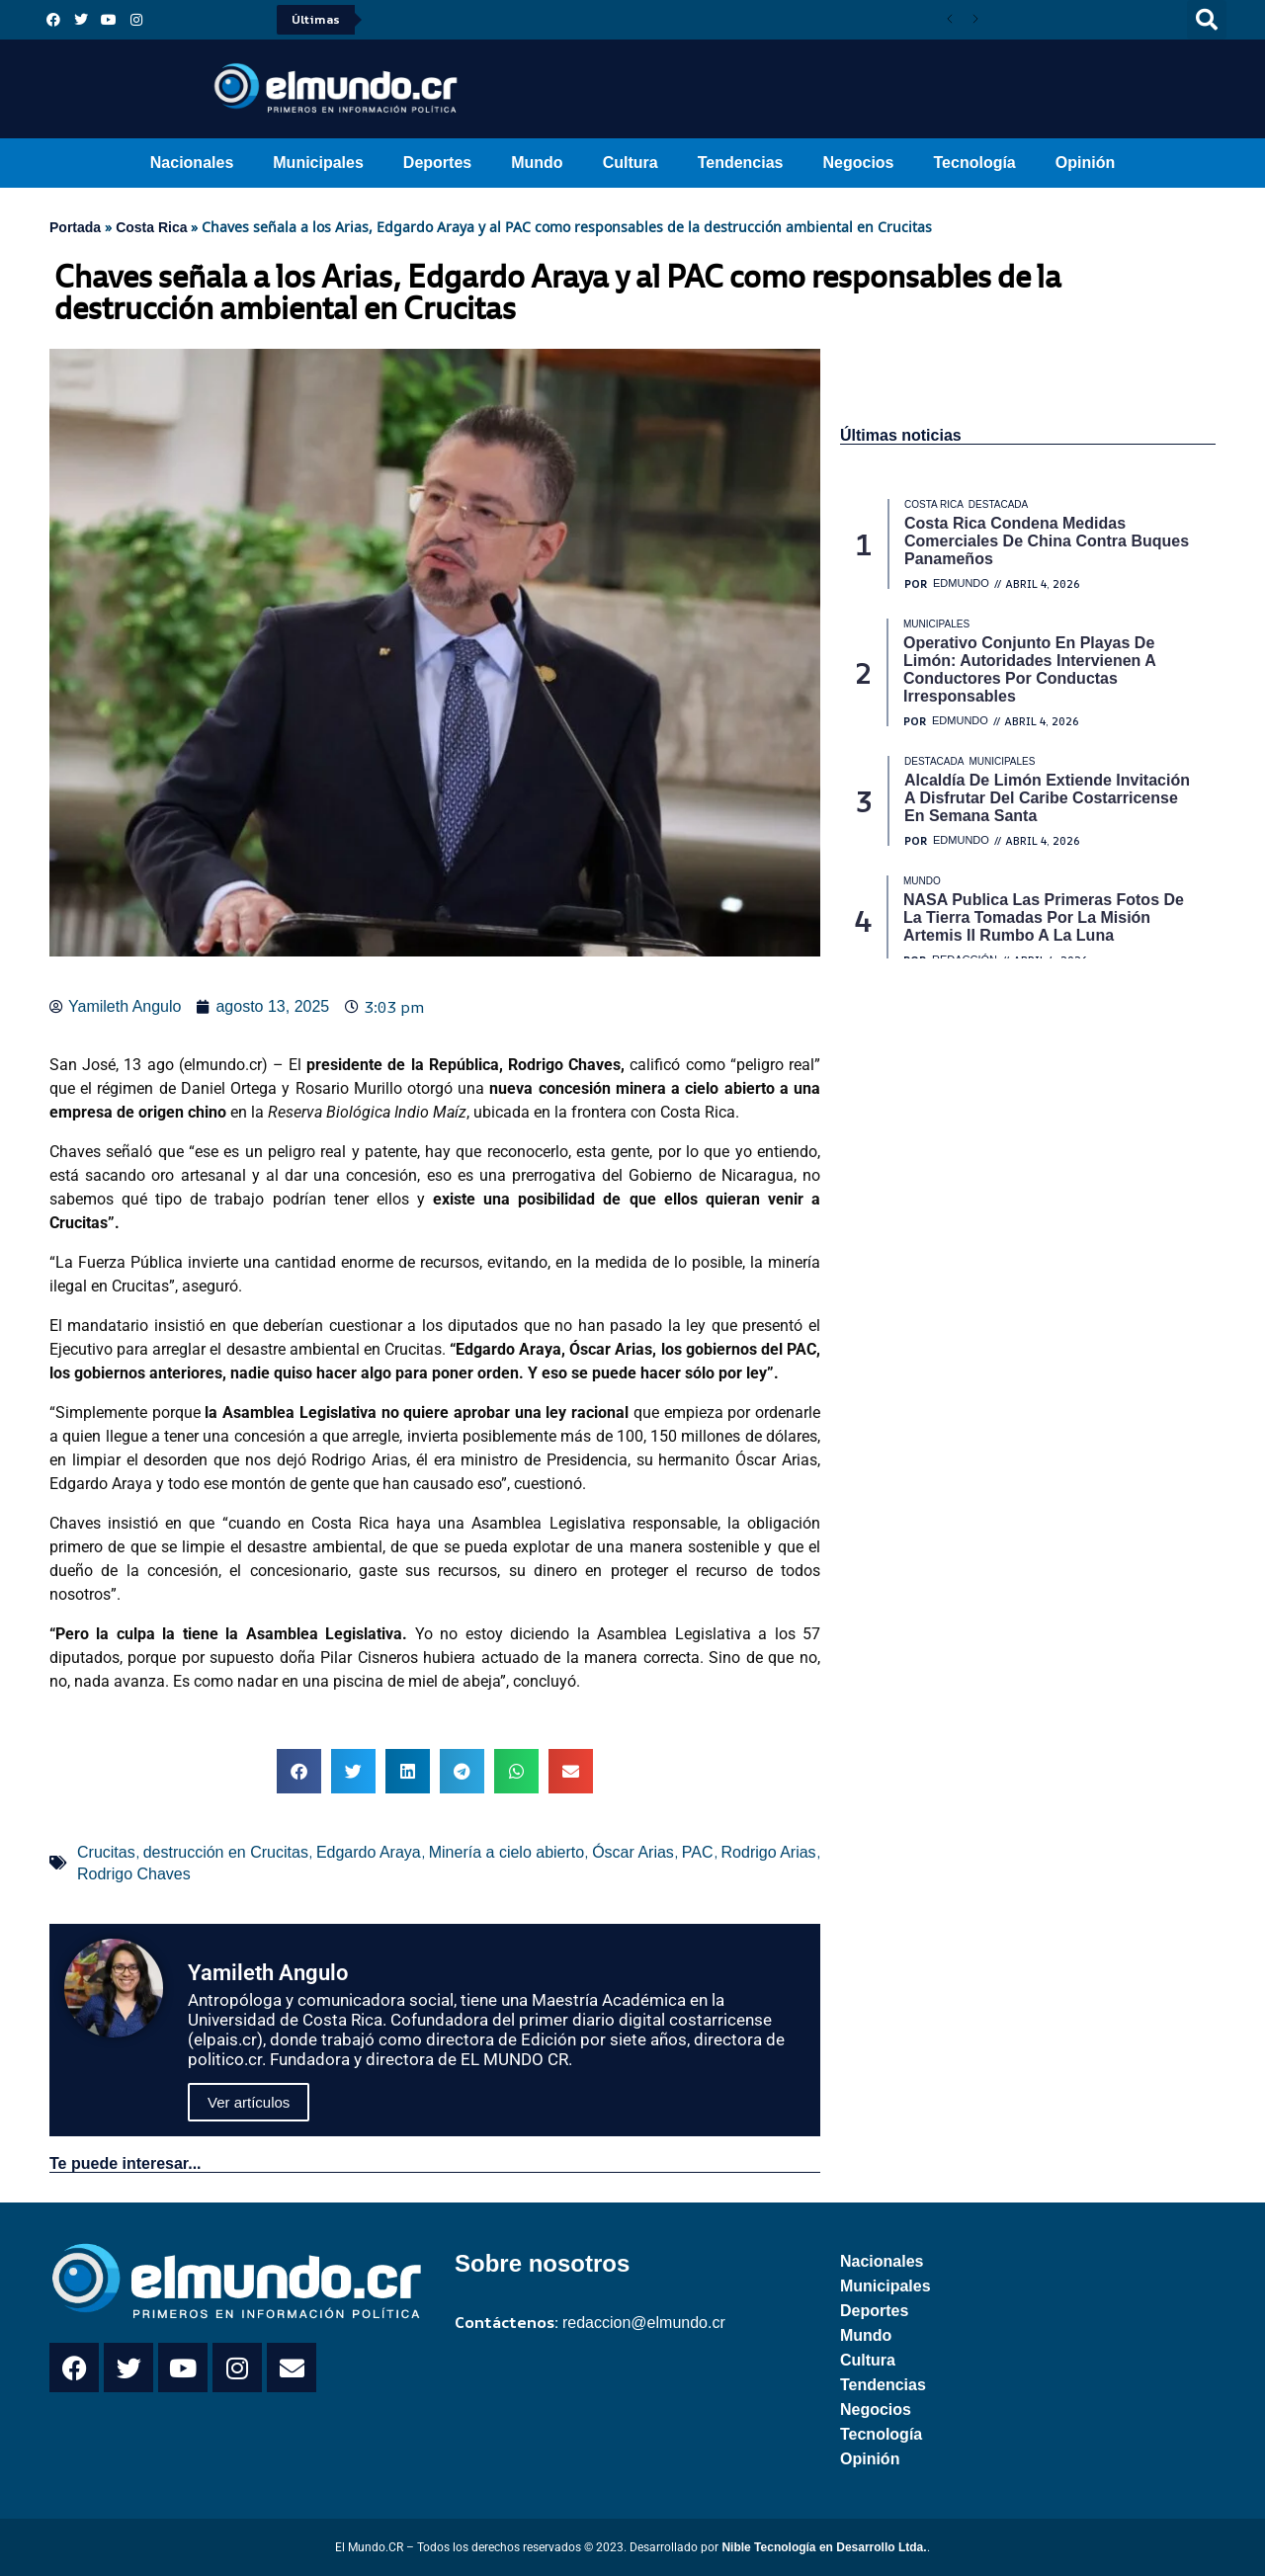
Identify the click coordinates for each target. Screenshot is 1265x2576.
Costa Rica (151, 227)
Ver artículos (249, 2102)
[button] (1206, 20)
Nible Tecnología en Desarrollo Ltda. (823, 2547)
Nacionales (191, 162)
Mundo (536, 162)
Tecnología (975, 162)
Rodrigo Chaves (134, 1874)
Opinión (1085, 162)
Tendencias (741, 162)
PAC (698, 1852)
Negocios (857, 162)
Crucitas (106, 1852)
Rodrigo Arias (768, 1852)
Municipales (318, 162)
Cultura (630, 162)
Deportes (437, 162)
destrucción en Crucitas (225, 1852)
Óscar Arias (633, 1852)
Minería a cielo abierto (506, 1852)
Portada (75, 227)
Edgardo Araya (368, 1852)
